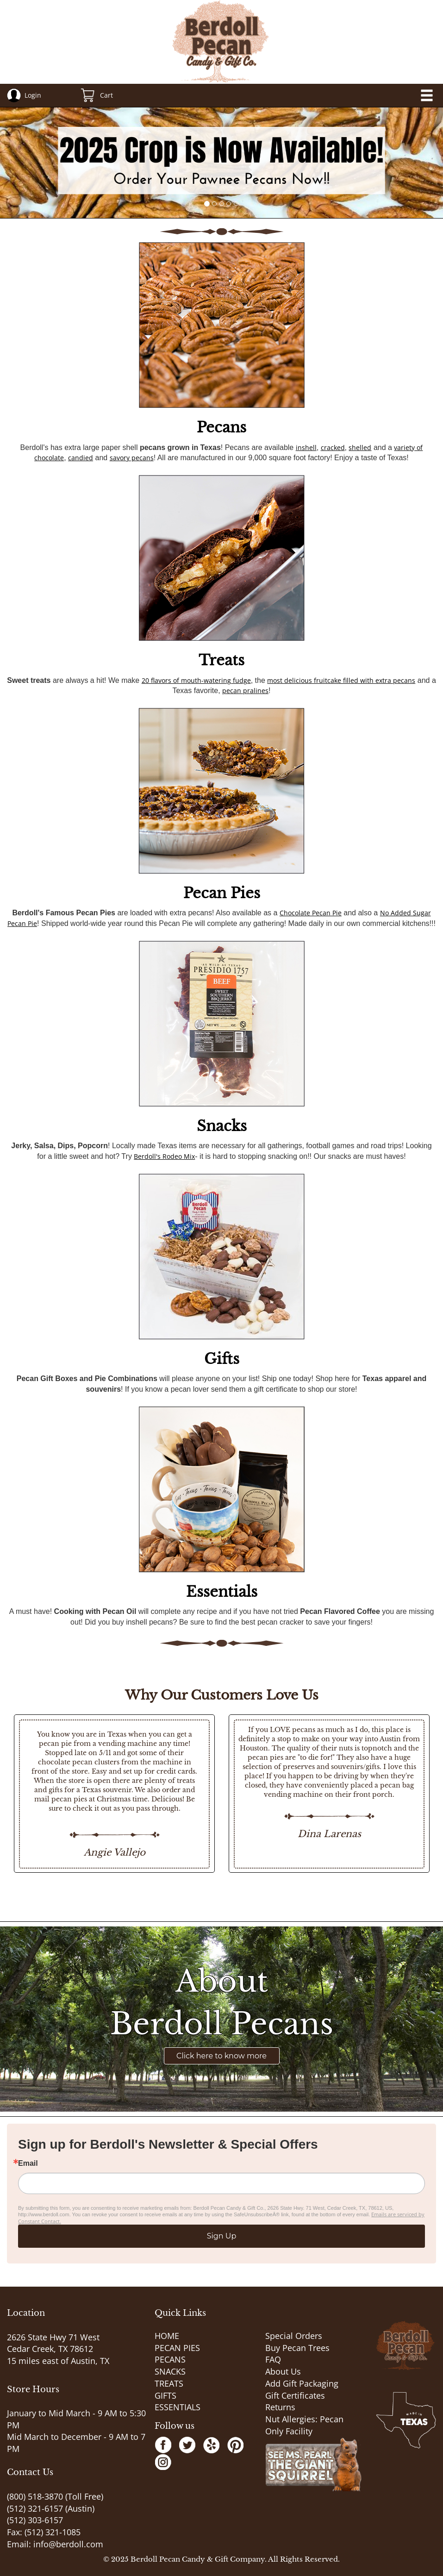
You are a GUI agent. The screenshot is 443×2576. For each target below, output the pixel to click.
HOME (167, 2335)
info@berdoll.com (68, 2544)
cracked (333, 447)
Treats (221, 660)
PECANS (170, 2359)
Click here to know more (221, 2055)
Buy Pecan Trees (297, 2347)
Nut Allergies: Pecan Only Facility (304, 2425)
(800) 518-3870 (35, 2496)
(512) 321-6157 (35, 2508)
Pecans (221, 427)
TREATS (169, 2383)
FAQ (273, 2359)
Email (28, 2163)
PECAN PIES (177, 2347)
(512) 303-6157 (35, 2520)
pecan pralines (245, 690)
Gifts (221, 1359)
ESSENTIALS (177, 2407)
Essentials (221, 1592)
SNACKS (170, 2371)
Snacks (222, 1126)
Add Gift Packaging (301, 2383)
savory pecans (132, 457)
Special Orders (293, 2335)
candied (80, 457)
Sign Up (222, 2236)
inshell (306, 447)
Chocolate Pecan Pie (311, 912)
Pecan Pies (221, 893)
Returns (280, 2407)
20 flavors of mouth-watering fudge (196, 680)
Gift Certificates (295, 2395)
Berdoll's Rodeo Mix (164, 1156)
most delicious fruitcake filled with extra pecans (341, 680)
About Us (283, 2371)
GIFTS (165, 2395)
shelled (360, 447)
